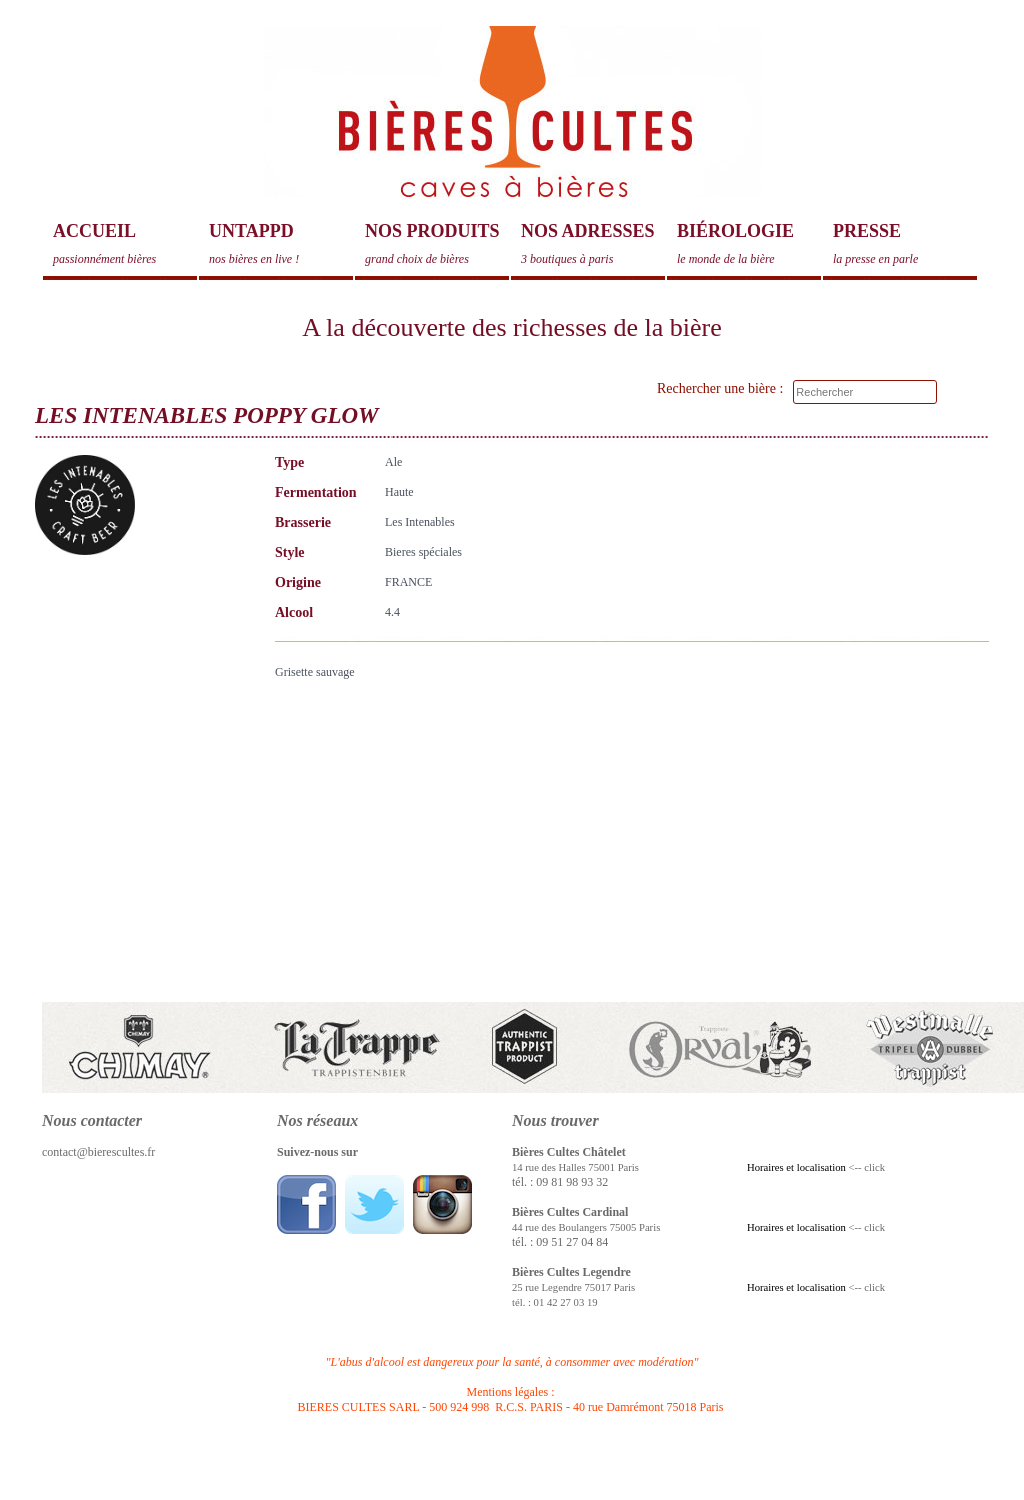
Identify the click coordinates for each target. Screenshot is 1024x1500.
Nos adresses (593, 244)
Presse (905, 244)
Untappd (281, 244)
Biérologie (749, 244)
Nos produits (437, 244)
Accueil (125, 244)
